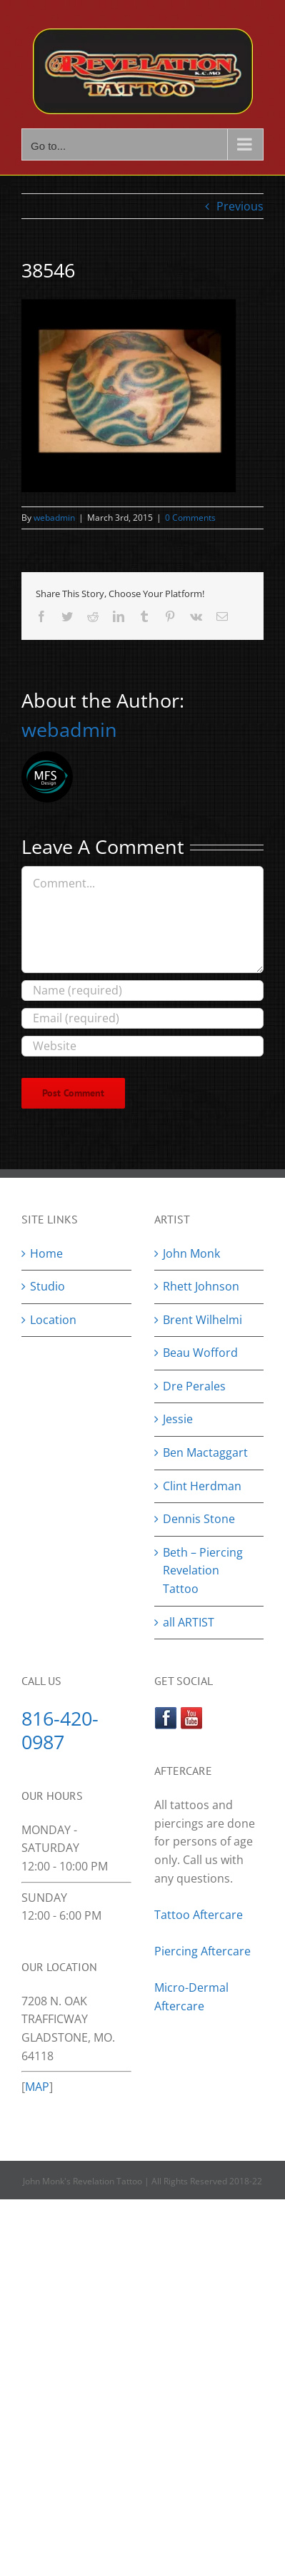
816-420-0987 (60, 1730)
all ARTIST (188, 1622)
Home (46, 1253)
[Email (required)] (142, 1018)
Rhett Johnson (201, 1286)
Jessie (178, 1419)
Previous (240, 206)
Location (53, 1320)
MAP (37, 2086)
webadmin (54, 517)
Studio (47, 1286)
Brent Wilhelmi (202, 1320)
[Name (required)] (142, 990)
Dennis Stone (199, 1519)
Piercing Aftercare (204, 1951)
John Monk (191, 1253)
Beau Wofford (200, 1352)
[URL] (142, 1046)
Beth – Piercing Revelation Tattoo (203, 1570)
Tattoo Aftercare (198, 1915)
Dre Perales (194, 1386)
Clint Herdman (202, 1486)
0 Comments (190, 517)
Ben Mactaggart (205, 1452)
